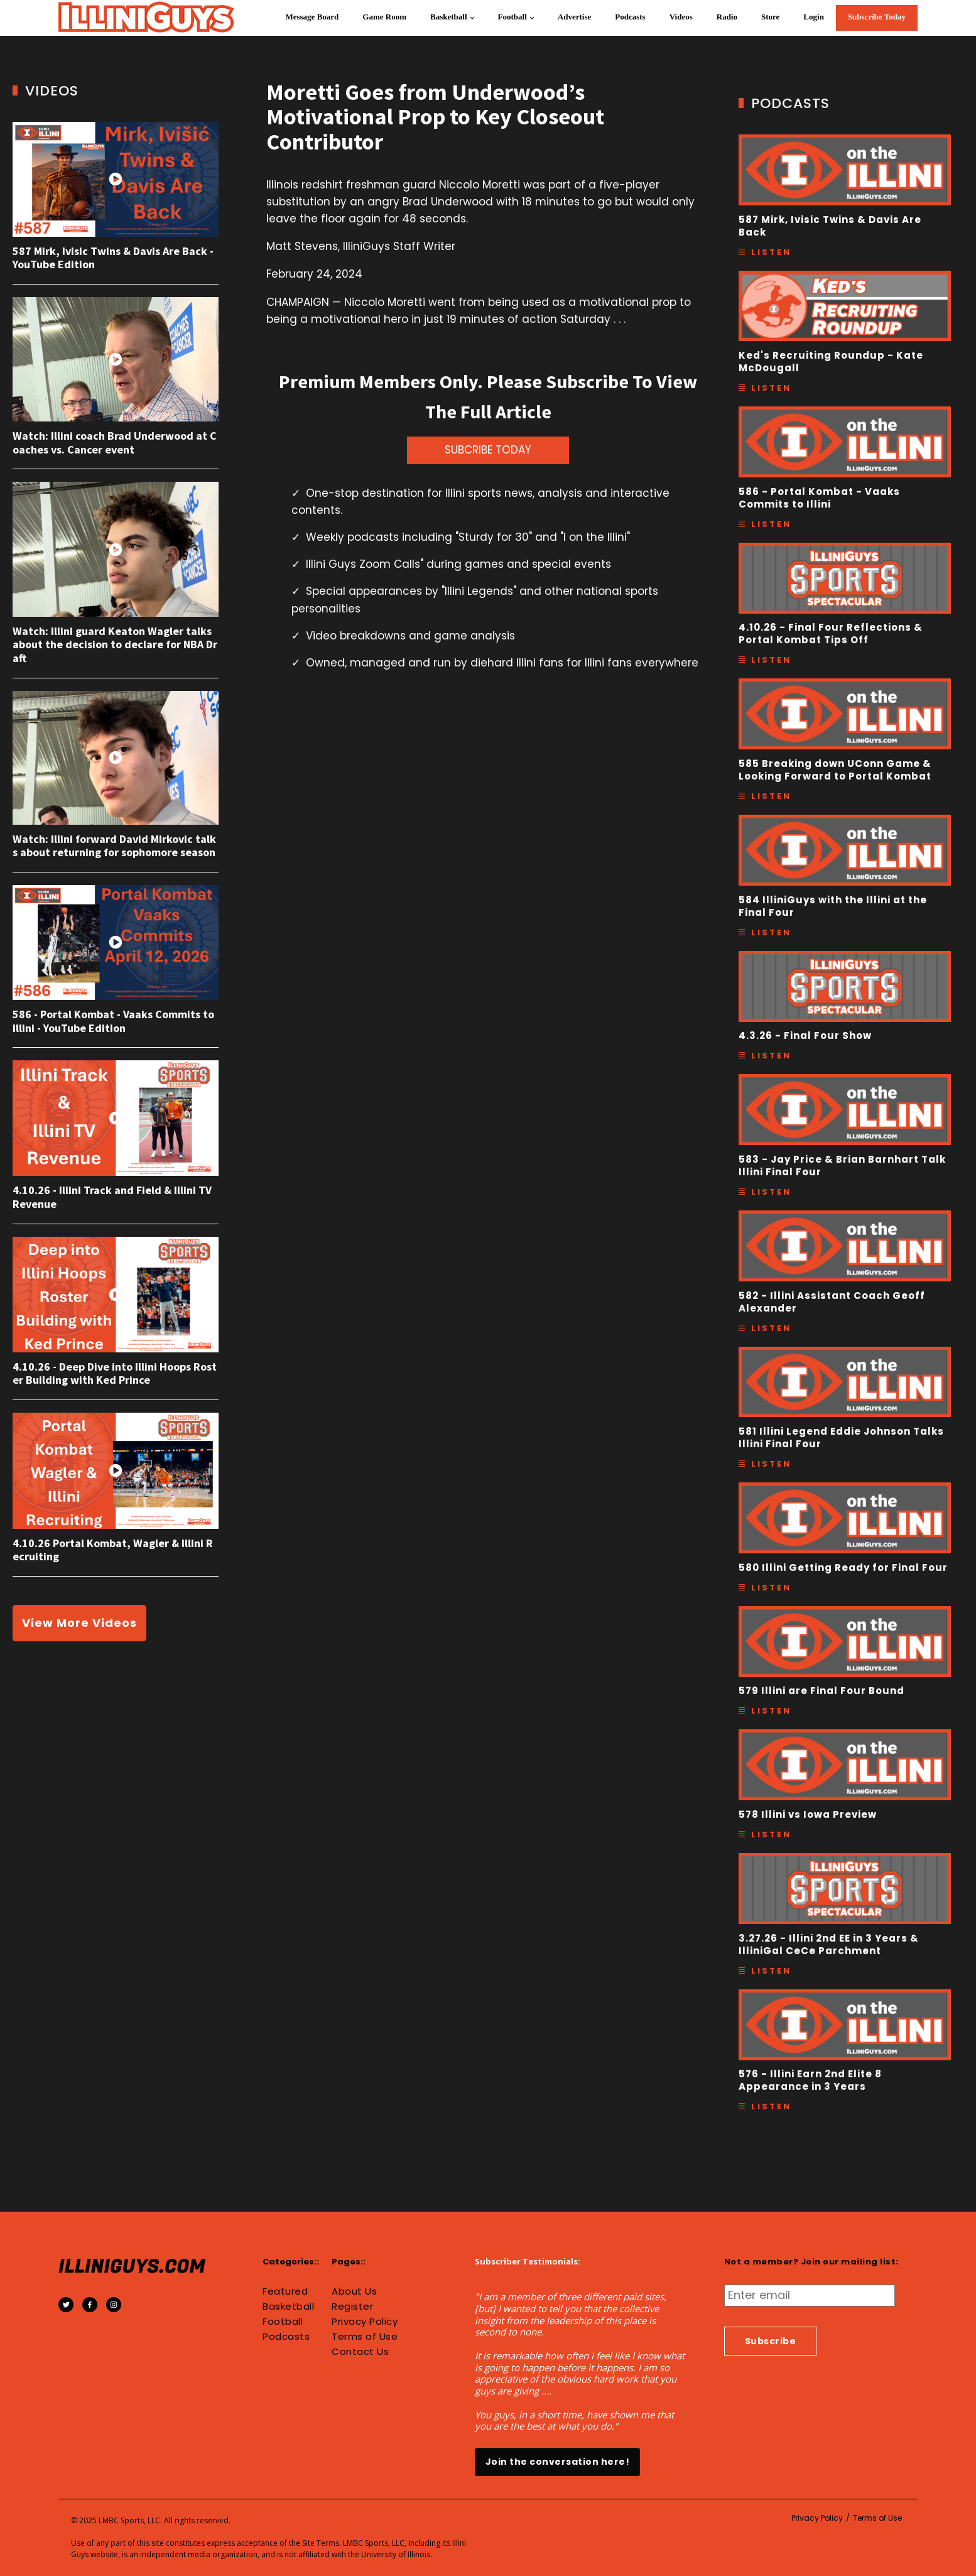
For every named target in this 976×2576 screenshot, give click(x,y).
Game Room (384, 16)
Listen (771, 252)
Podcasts (630, 16)
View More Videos (79, 1623)
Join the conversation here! (557, 2461)
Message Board (312, 16)
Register (352, 2306)
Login (813, 16)
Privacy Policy (365, 2321)
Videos (681, 16)
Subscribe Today (877, 16)
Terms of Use (365, 2336)
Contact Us (360, 2352)
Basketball (448, 16)
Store (770, 16)
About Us (354, 2291)
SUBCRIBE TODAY (488, 449)
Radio (727, 16)
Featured (285, 2291)
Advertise (574, 16)
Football (512, 16)
